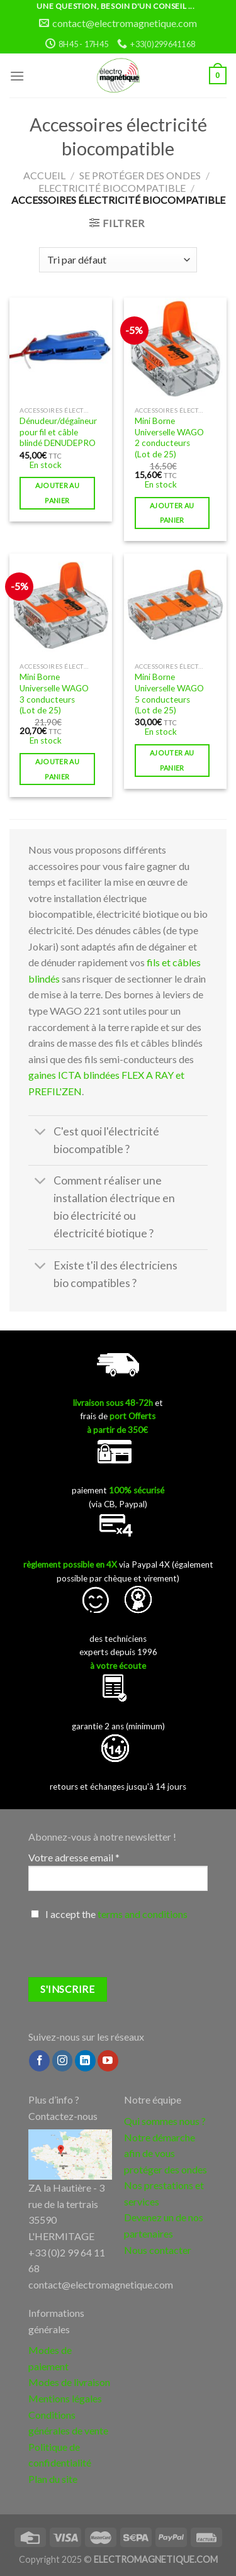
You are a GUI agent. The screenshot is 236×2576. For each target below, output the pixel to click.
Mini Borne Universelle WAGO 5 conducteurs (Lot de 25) (169, 693)
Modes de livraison (69, 2382)
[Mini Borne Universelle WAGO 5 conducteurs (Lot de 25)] (175, 605)
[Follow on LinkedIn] (85, 2060)
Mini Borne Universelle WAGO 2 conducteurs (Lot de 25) (169, 437)
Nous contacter (157, 2250)
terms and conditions (143, 1914)
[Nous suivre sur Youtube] (108, 2060)
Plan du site (52, 2479)
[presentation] (124, 1952)
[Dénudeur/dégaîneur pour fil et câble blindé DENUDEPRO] (60, 349)
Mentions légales (65, 2398)
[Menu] (17, 75)
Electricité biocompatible (112, 188)
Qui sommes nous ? (165, 2121)
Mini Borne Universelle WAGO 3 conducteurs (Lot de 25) (54, 693)
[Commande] (118, 259)
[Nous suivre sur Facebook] (39, 2060)
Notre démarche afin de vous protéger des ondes (165, 2153)
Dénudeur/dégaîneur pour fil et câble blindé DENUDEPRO (58, 432)
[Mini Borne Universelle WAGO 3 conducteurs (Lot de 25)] (60, 605)
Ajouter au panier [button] (57, 493)
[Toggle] (40, 1132)
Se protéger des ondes (140, 175)
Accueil (44, 175)
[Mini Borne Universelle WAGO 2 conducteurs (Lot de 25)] (175, 349)
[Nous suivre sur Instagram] (62, 2060)
